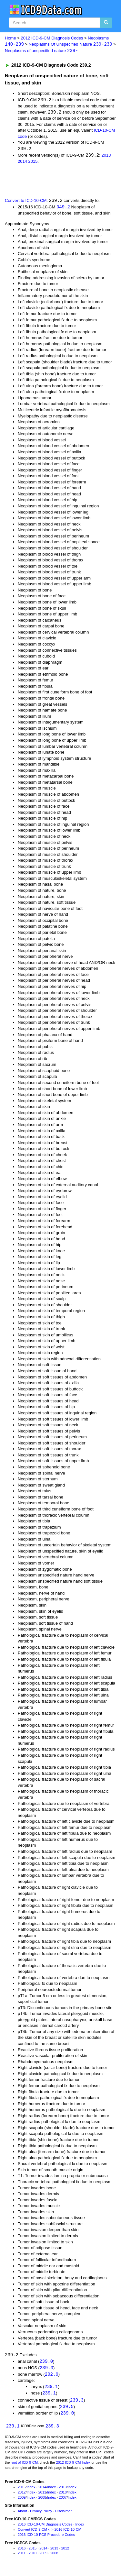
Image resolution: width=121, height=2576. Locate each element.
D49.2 (63, 208)
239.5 (67, 2409)
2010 (62, 2495)
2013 (106, 156)
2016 (21, 2551)
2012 (21, 2495)
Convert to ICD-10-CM (25, 201)
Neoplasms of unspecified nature (41, 51)
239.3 (77, 2403)
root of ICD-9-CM (24, 2466)
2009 (21, 2501)
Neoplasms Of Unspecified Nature (70, 44)
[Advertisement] (51, 181)
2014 (22, 162)
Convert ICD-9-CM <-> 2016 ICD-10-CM (49, 2533)
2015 (33, 162)
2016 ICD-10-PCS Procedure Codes (46, 2538)
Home (10, 38)
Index (31, 2490)
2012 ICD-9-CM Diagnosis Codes (52, 38)
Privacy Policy (41, 2514)
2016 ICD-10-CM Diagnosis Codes (45, 2528)
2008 (42, 2501)
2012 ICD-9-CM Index (73, 2466)
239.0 (46, 2363)
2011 (42, 2495)
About (22, 2514)
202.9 (51, 2376)
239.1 (51, 2389)
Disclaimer (63, 2514)
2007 (62, 2501)
